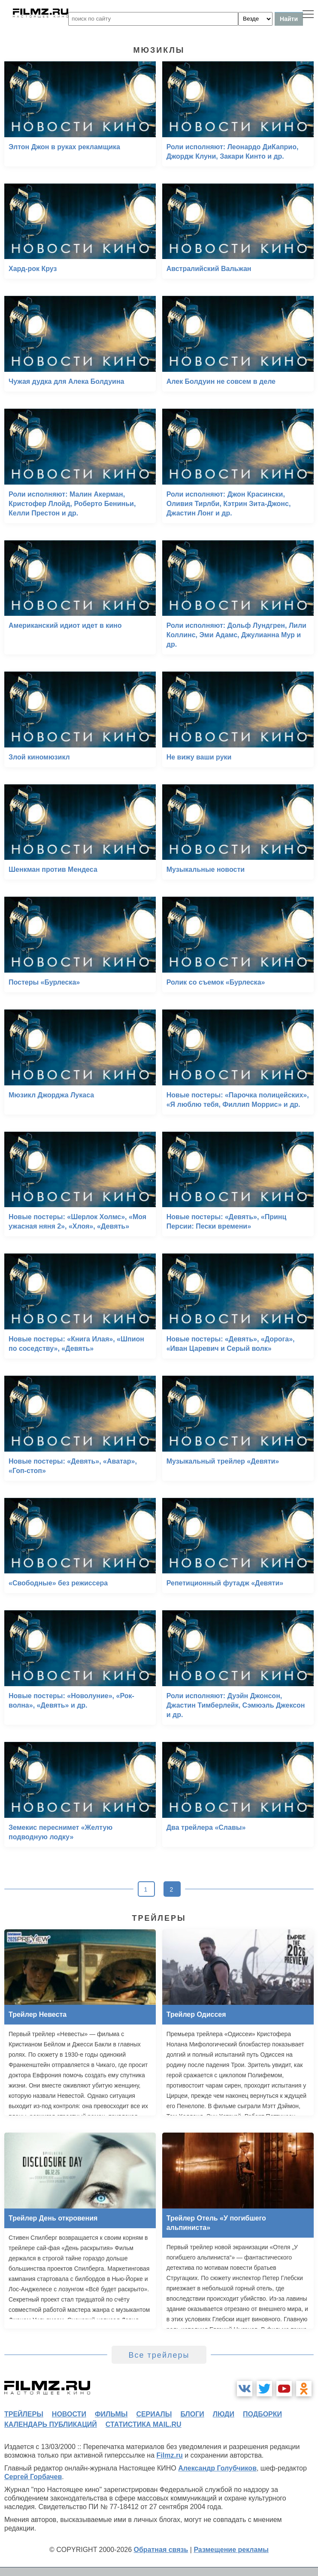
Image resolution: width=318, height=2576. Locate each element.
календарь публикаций (50, 2424)
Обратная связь (161, 2549)
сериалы (154, 2414)
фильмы (111, 2414)
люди (223, 2414)
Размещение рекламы (231, 2549)
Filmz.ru (170, 2455)
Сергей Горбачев (33, 2476)
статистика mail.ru (144, 2424)
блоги (192, 2414)
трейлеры (23, 2414)
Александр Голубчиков (217, 2468)
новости (69, 2414)
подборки (262, 2414)
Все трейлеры (159, 2355)
